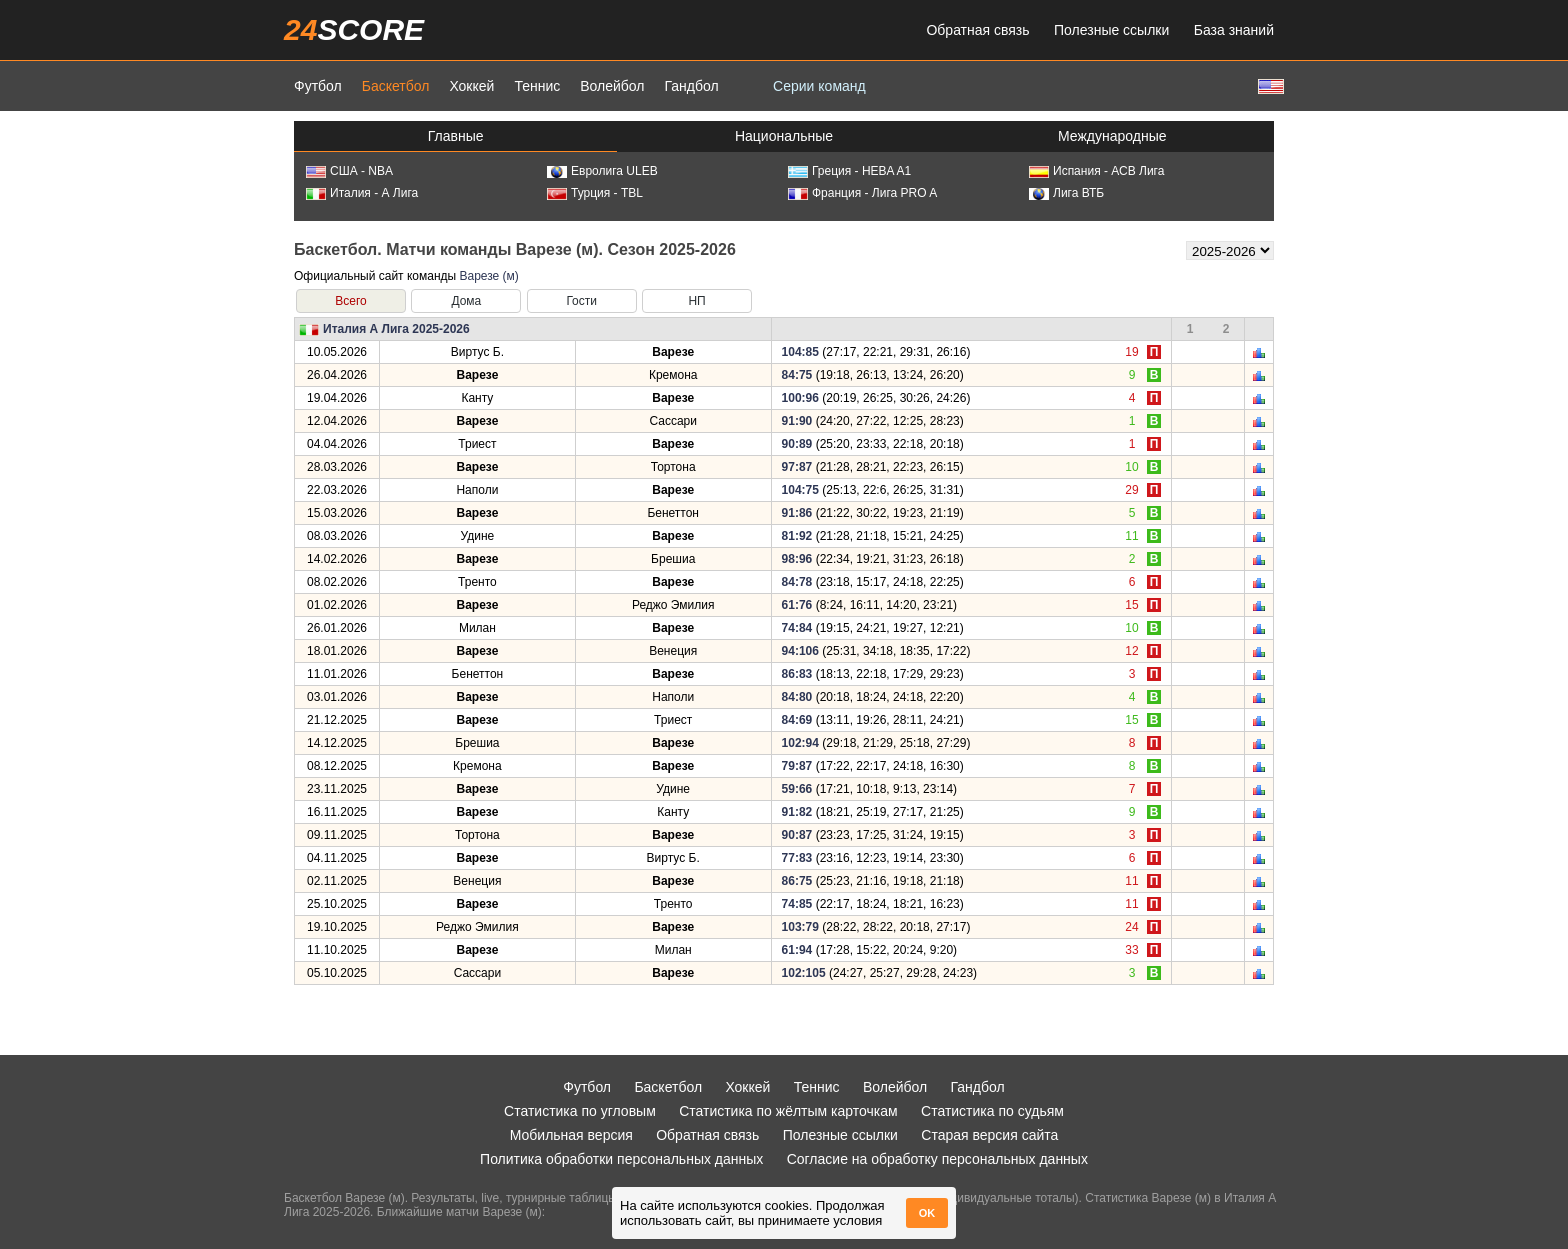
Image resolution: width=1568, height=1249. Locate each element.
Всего (350, 301)
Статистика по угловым (580, 1111)
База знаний (1234, 30)
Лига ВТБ (1066, 193)
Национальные (784, 136)
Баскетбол (396, 86)
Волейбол (612, 86)
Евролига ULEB (602, 171)
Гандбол (691, 86)
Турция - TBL (595, 193)
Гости (581, 301)
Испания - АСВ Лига (1096, 171)
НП (696, 301)
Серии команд (819, 86)
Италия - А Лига (362, 193)
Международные (1112, 136)
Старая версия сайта (989, 1135)
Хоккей (471, 86)
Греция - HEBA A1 (849, 171)
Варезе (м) (488, 276)
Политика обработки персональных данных (621, 1159)
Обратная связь (977, 30)
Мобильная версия (571, 1135)
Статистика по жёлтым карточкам (788, 1111)
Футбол (318, 86)
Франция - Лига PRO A (862, 193)
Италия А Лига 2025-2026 (396, 329)
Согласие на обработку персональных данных (937, 1159)
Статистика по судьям (992, 1111)
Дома (466, 301)
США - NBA (349, 171)
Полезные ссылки (1111, 30)
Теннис (537, 86)
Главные (456, 136)
